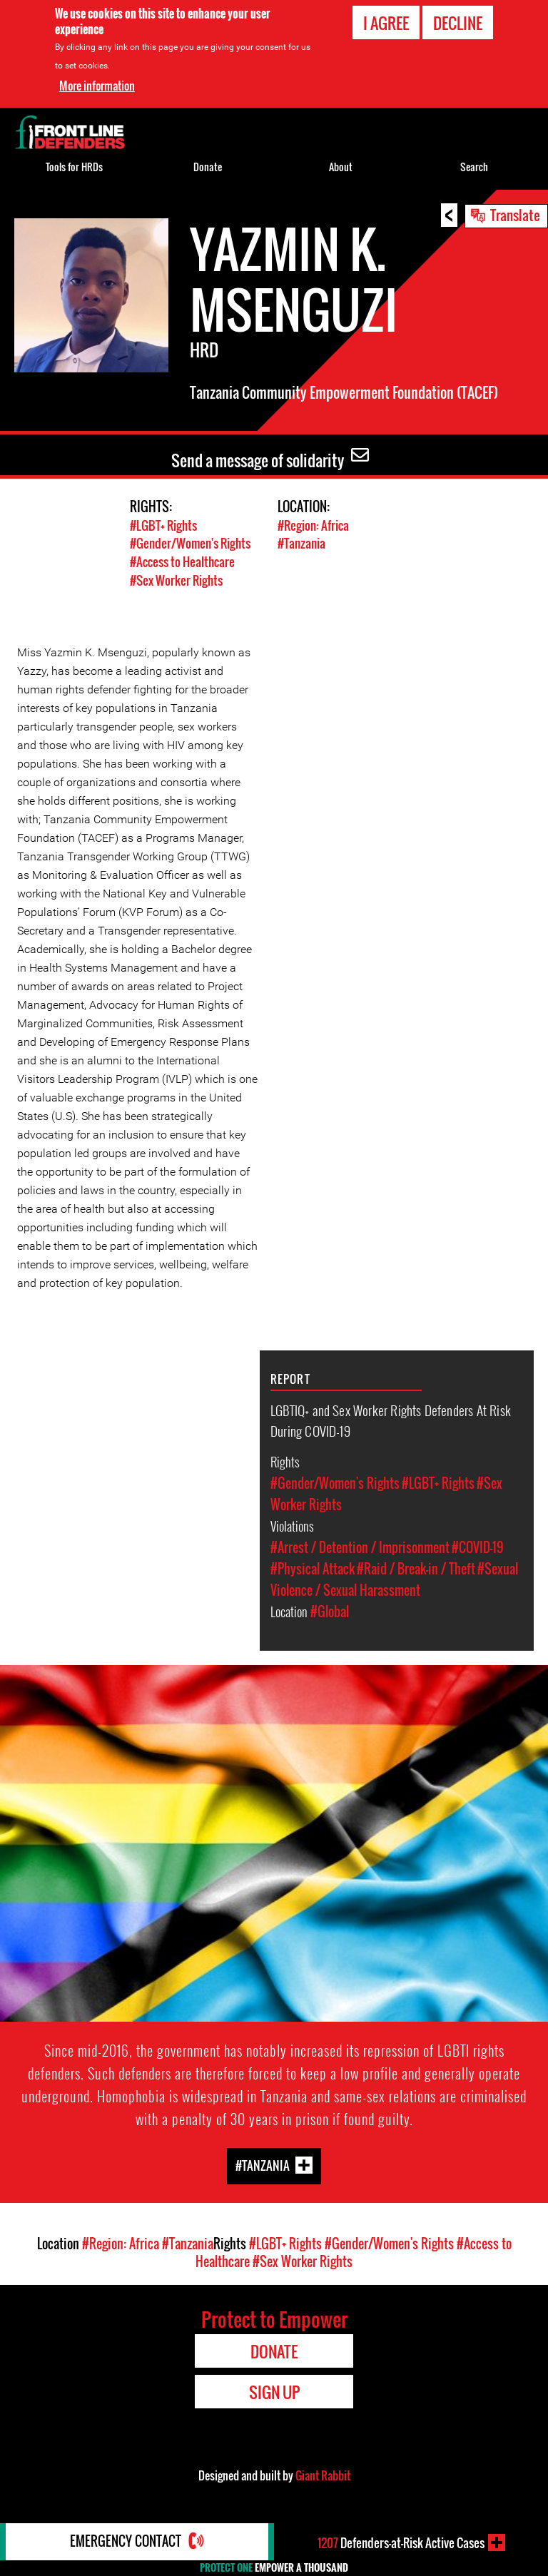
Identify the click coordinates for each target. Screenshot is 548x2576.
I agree (386, 22)
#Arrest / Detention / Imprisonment (360, 1545)
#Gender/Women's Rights (190, 543)
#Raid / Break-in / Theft (416, 1566)
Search (474, 166)
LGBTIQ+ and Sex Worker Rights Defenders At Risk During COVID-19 (390, 1418)
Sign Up (274, 2390)
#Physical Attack (312, 1566)
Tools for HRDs (74, 166)
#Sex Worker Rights (176, 579)
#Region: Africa (313, 525)
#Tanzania (301, 543)
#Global (329, 1609)
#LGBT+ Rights (163, 525)
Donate (207, 166)
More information (97, 85)
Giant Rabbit (322, 2474)
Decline (457, 22)
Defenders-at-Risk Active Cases (400, 2542)
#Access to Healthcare (182, 561)
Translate (515, 215)
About (340, 166)
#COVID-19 (478, 1545)
